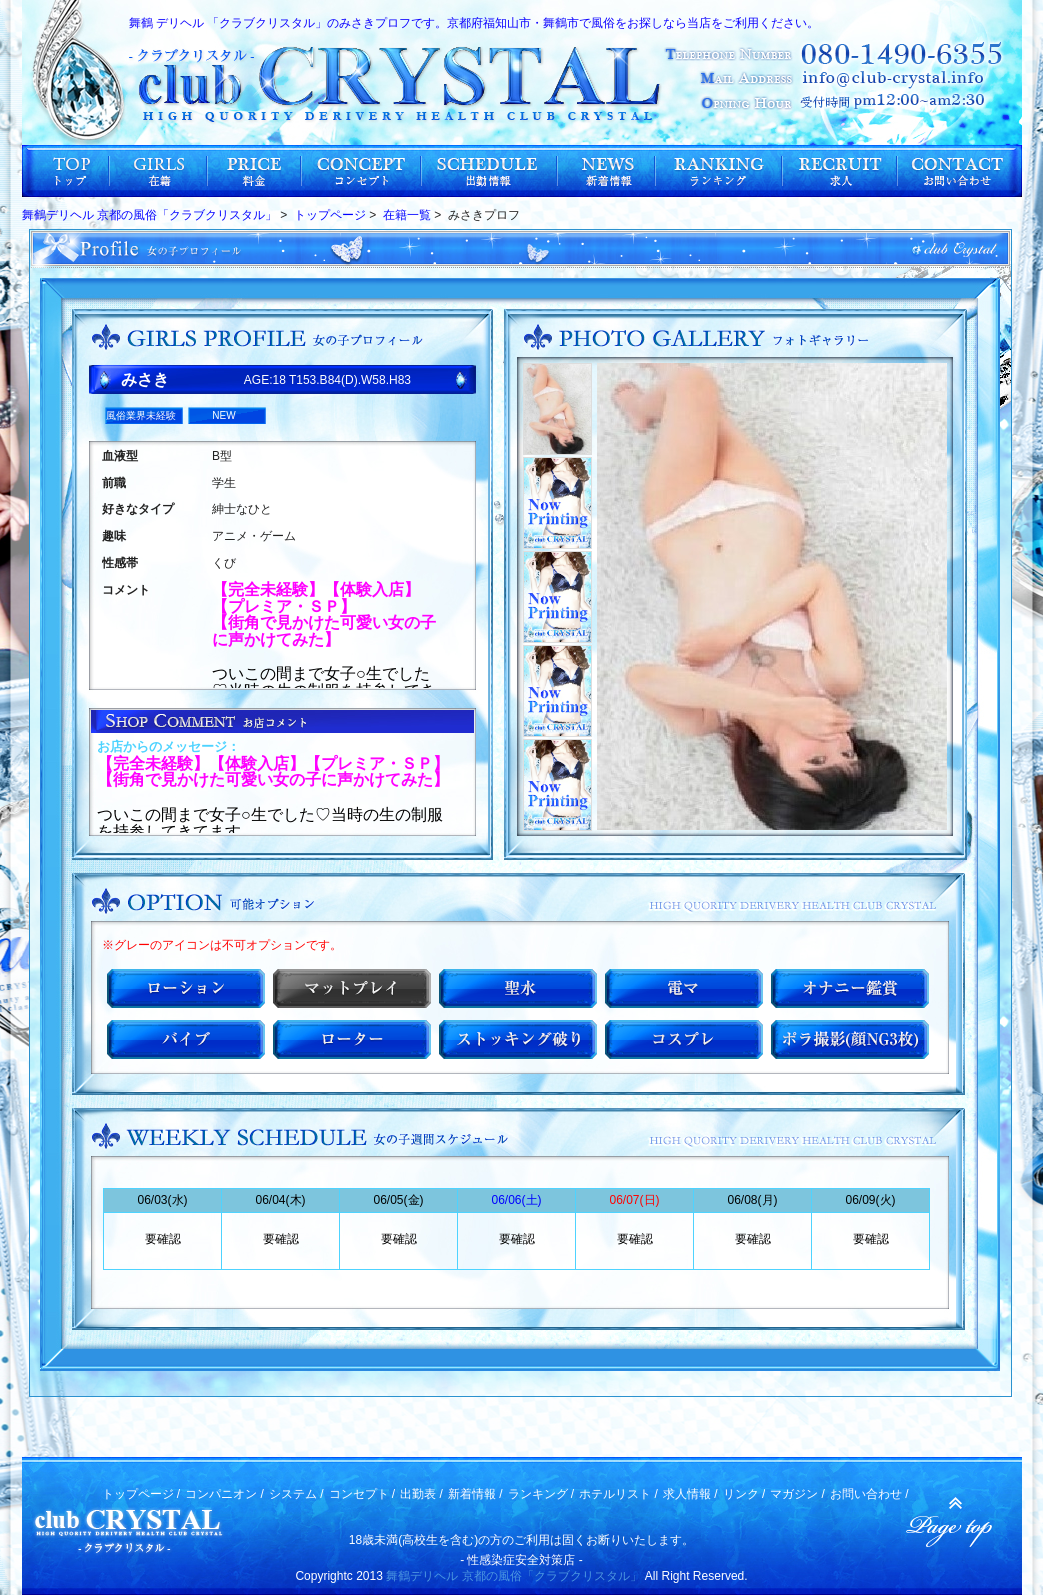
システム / (296, 1494)
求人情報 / (690, 1494)
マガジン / (797, 1494)
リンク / (744, 1494)
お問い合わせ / (869, 1494)
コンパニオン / (224, 1494)
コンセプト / (362, 1494)
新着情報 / (475, 1494)
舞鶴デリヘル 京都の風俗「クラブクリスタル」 (513, 1576)
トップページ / (141, 1494)
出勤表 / (421, 1494)
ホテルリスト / (618, 1494)
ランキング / (541, 1494)
